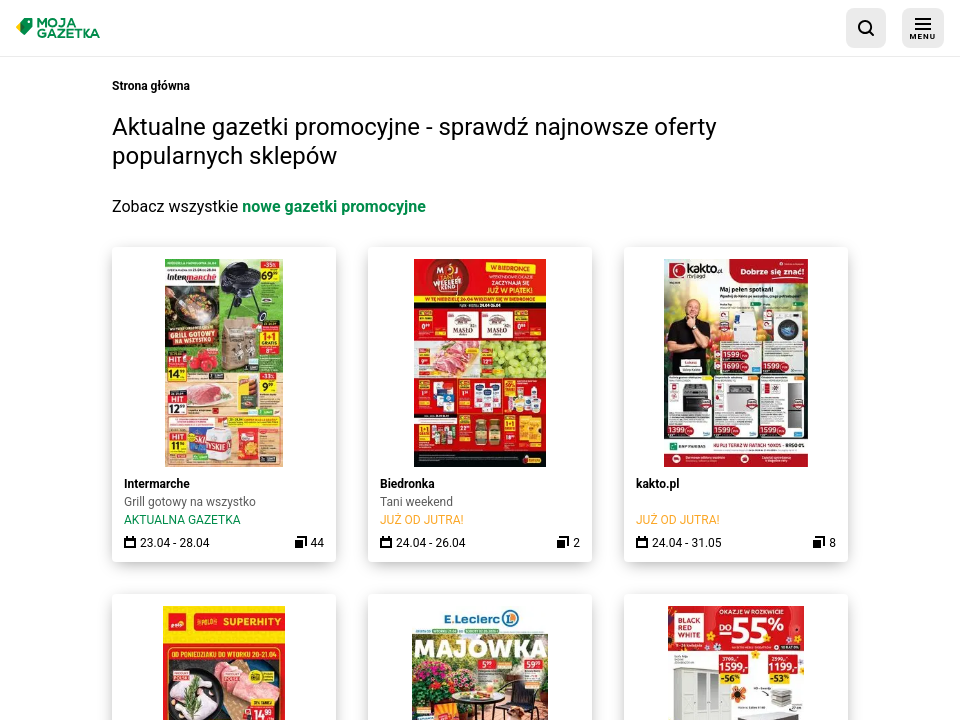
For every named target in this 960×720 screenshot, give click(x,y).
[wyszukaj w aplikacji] (866, 28)
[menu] (923, 28)
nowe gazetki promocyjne (334, 206)
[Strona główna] (58, 27)
